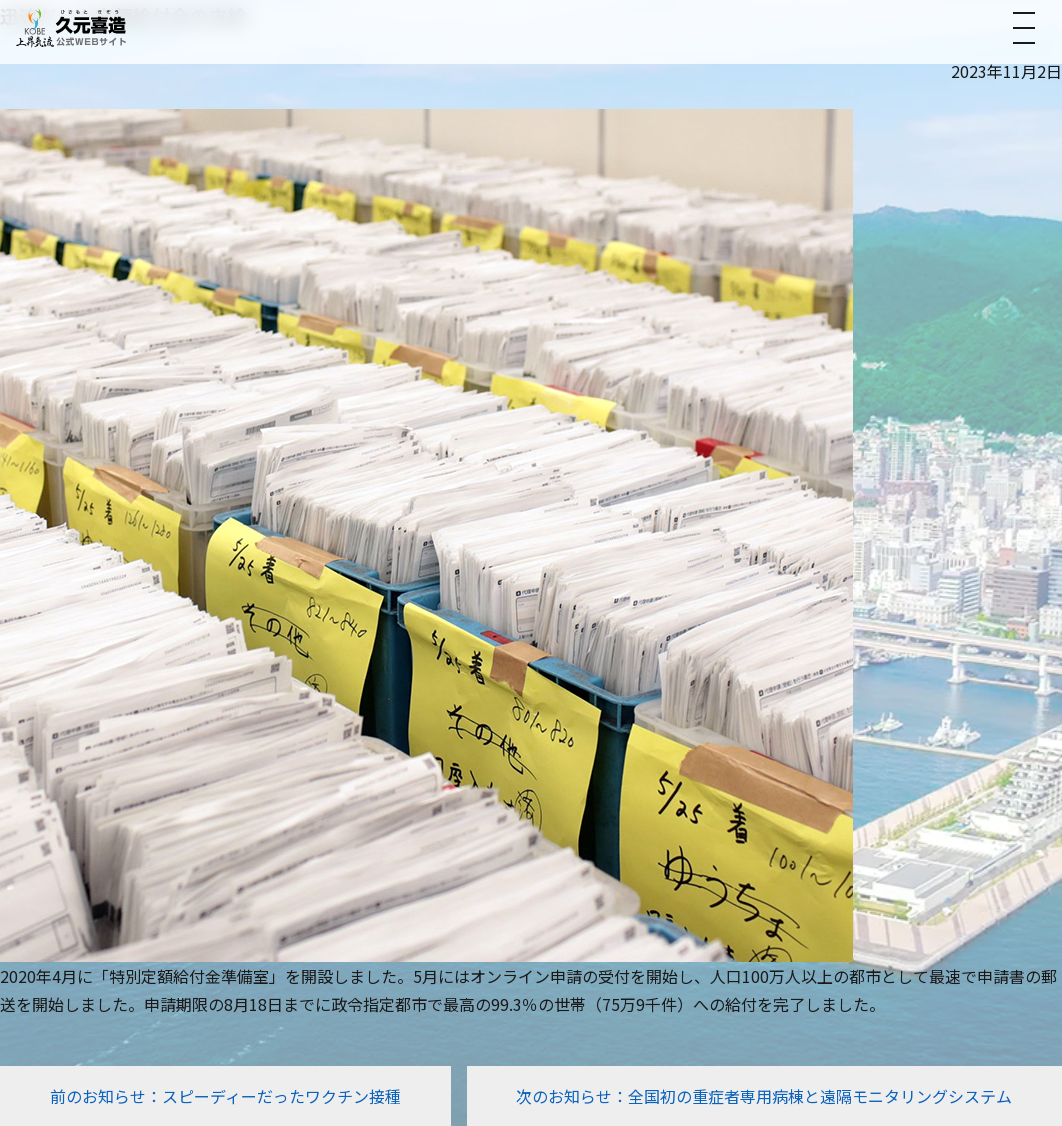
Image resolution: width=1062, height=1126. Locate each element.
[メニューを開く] (1024, 28)
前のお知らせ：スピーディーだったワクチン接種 (225, 1096)
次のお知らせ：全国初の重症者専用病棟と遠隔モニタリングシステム (764, 1096)
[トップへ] (71, 27)
